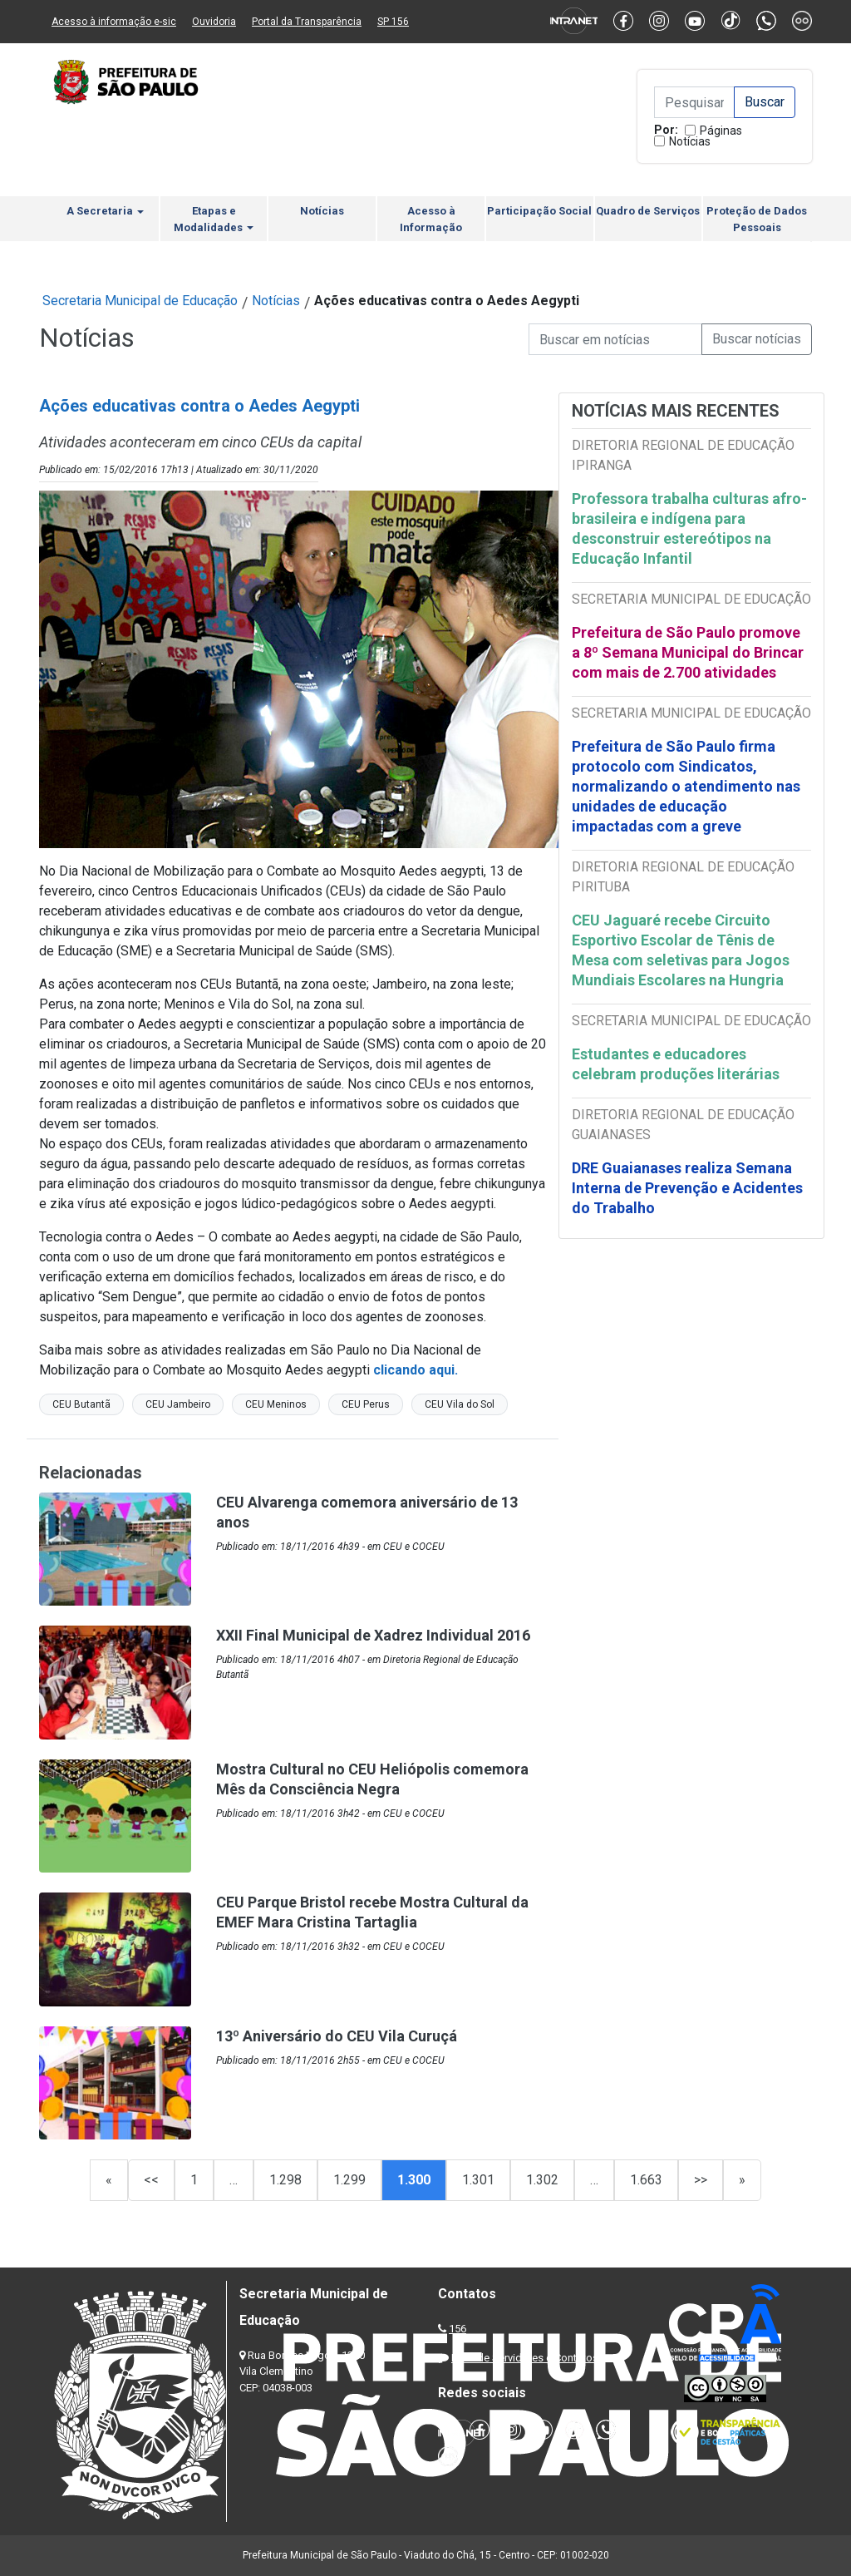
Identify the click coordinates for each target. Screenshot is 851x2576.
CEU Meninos (276, 1404)
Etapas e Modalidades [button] (213, 219)
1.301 (478, 2180)
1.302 (542, 2180)
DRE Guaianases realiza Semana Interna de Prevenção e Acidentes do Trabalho (687, 1187)
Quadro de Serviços (648, 211)
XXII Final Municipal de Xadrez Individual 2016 (373, 1635)
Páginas (721, 131)
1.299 (349, 2180)
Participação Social (539, 211)
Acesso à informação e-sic (114, 21)
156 (457, 2328)
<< (151, 2180)
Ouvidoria (214, 21)
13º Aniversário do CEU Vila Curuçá (336, 2036)
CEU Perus (366, 1404)
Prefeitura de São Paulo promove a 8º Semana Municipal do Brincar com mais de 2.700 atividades (688, 652)
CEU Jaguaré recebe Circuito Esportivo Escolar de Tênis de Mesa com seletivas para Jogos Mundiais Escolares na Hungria (681, 950)
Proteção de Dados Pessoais (756, 219)
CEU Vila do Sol (459, 1404)
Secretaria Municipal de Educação (140, 300)
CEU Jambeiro (177, 1404)
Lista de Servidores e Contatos (524, 2357)
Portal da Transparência (307, 21)
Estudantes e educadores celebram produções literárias (677, 1064)
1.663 (646, 2180)
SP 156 (393, 21)
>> (700, 2180)
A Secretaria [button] (105, 211)
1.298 (285, 2180)
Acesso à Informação (431, 219)
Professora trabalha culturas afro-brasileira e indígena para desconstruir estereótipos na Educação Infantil (689, 528)
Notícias (690, 141)
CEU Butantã (81, 1404)
